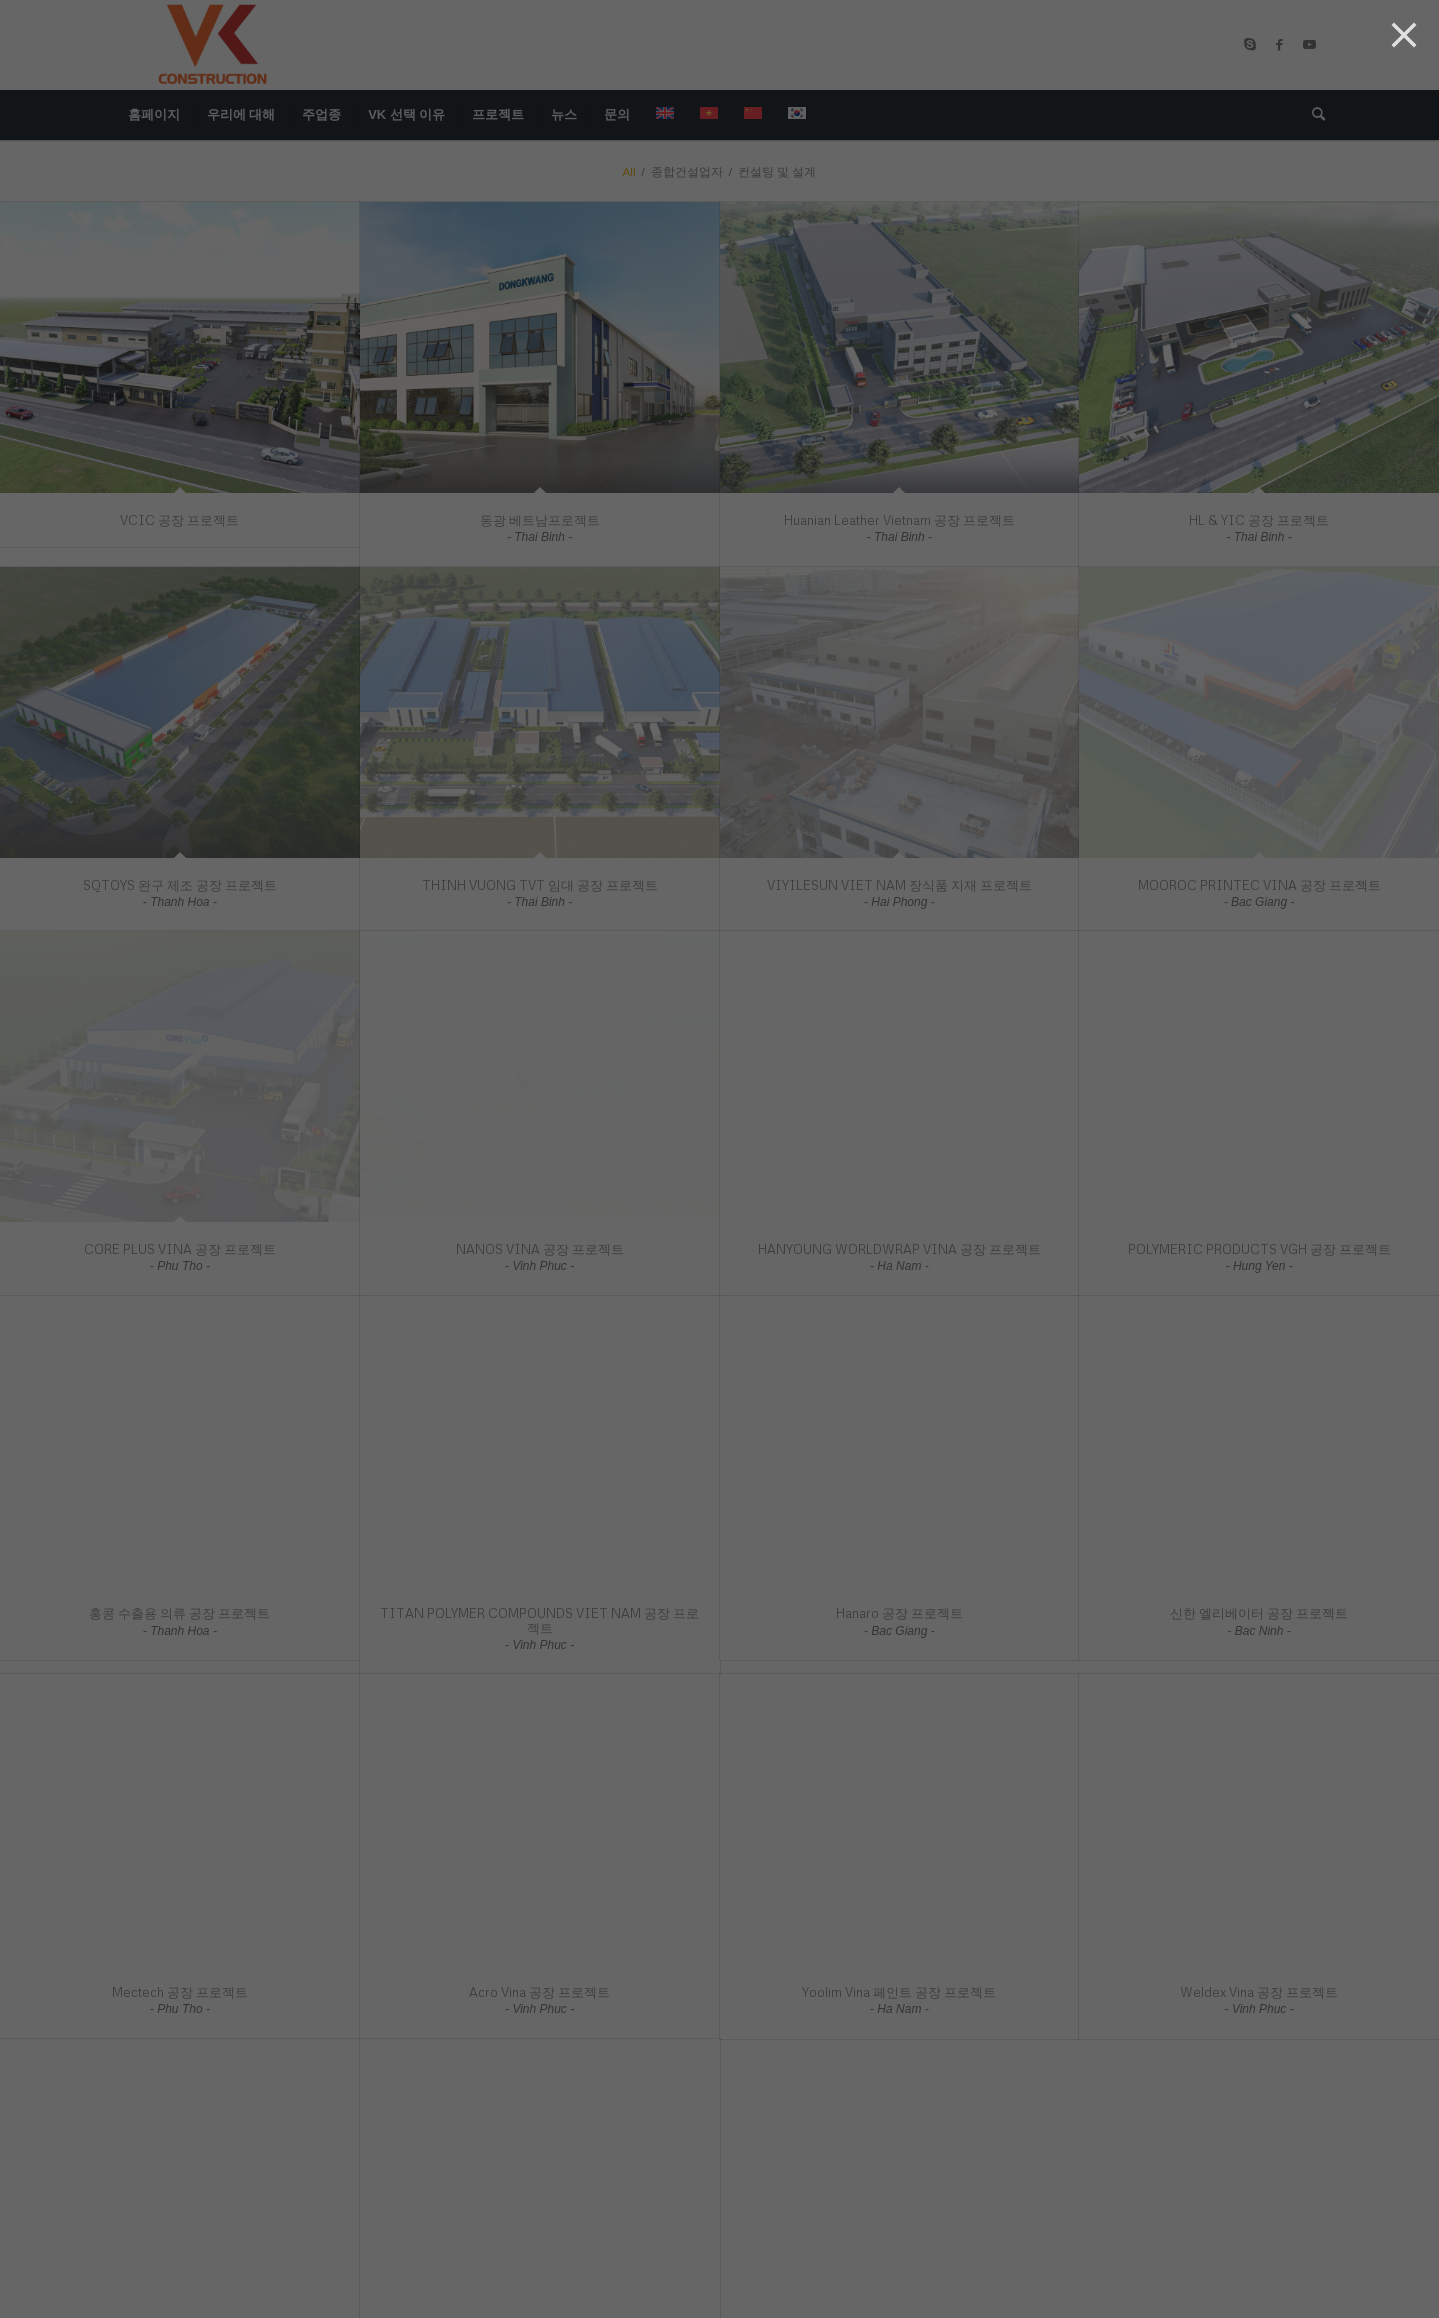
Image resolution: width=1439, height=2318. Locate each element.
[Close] (1404, 35)
